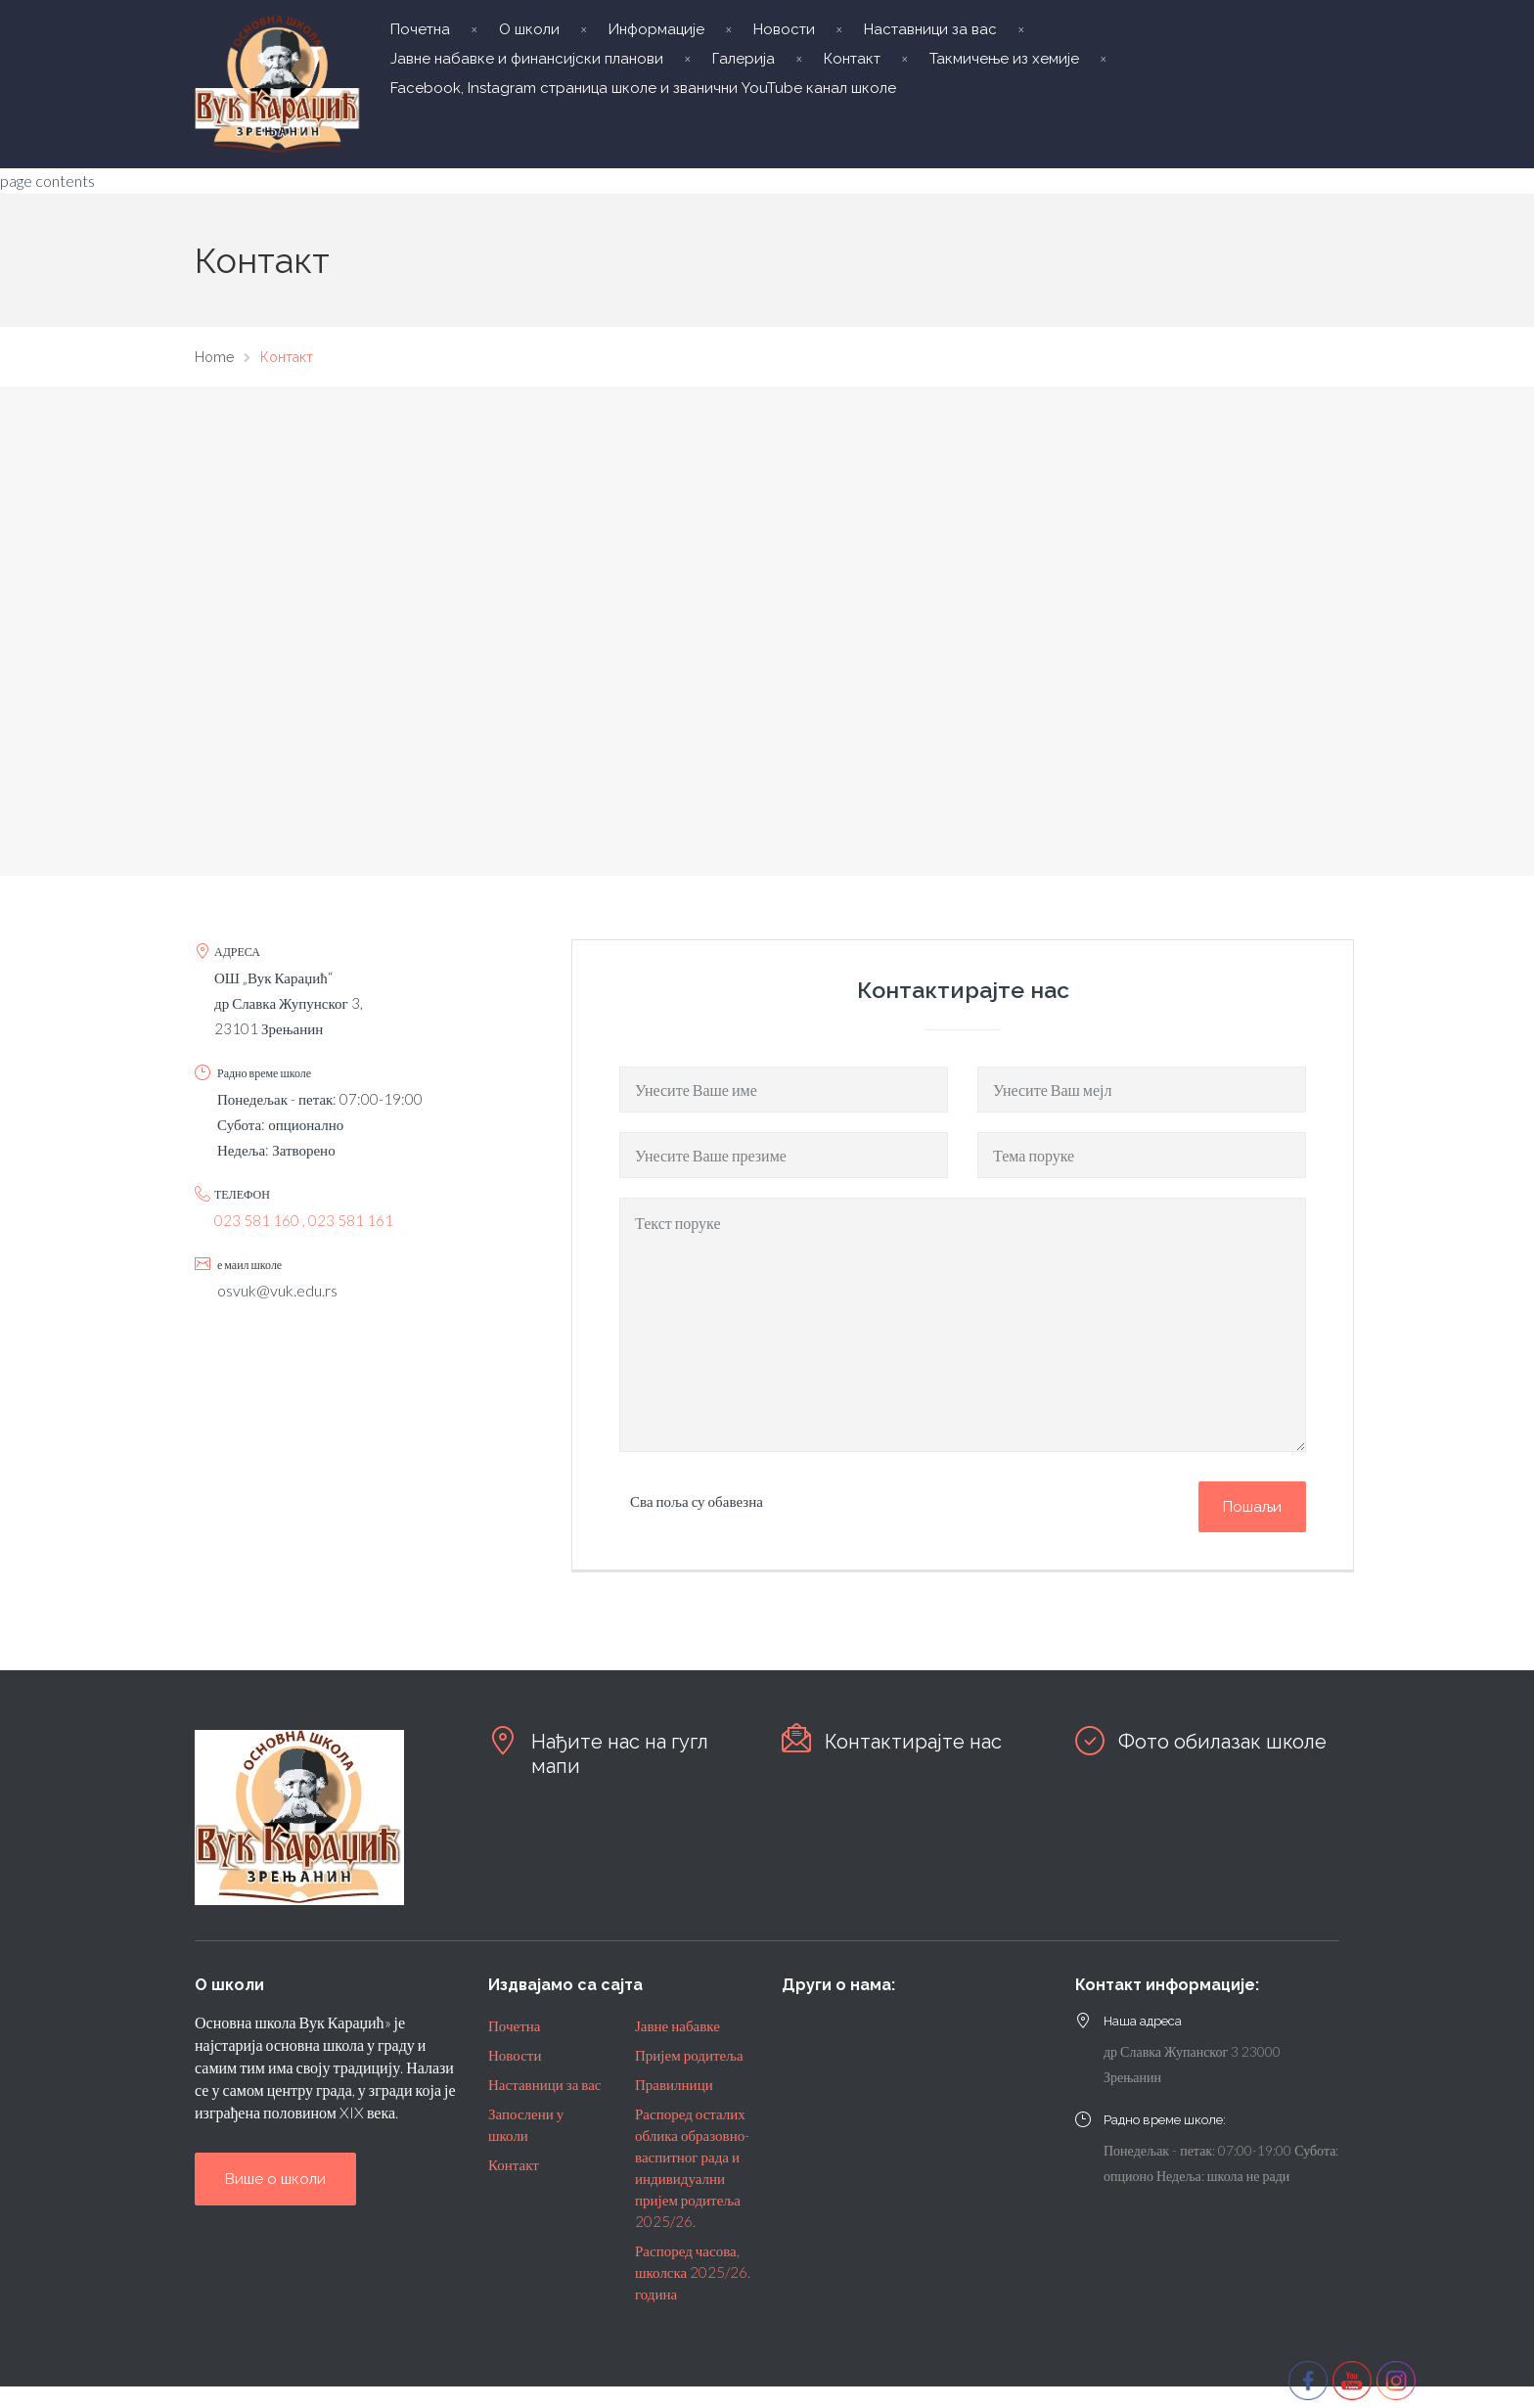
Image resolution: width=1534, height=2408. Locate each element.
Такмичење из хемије (1004, 59)
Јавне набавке (677, 2025)
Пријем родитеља (689, 2055)
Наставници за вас (930, 29)
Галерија (743, 59)
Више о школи (275, 2179)
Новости (784, 29)
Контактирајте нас (913, 1741)
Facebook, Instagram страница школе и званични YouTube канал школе (643, 88)
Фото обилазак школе (1222, 1741)
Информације (656, 29)
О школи (529, 29)
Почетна (420, 29)
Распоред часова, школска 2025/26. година (692, 2272)
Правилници (674, 2084)
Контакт (852, 59)
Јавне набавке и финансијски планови (526, 59)
